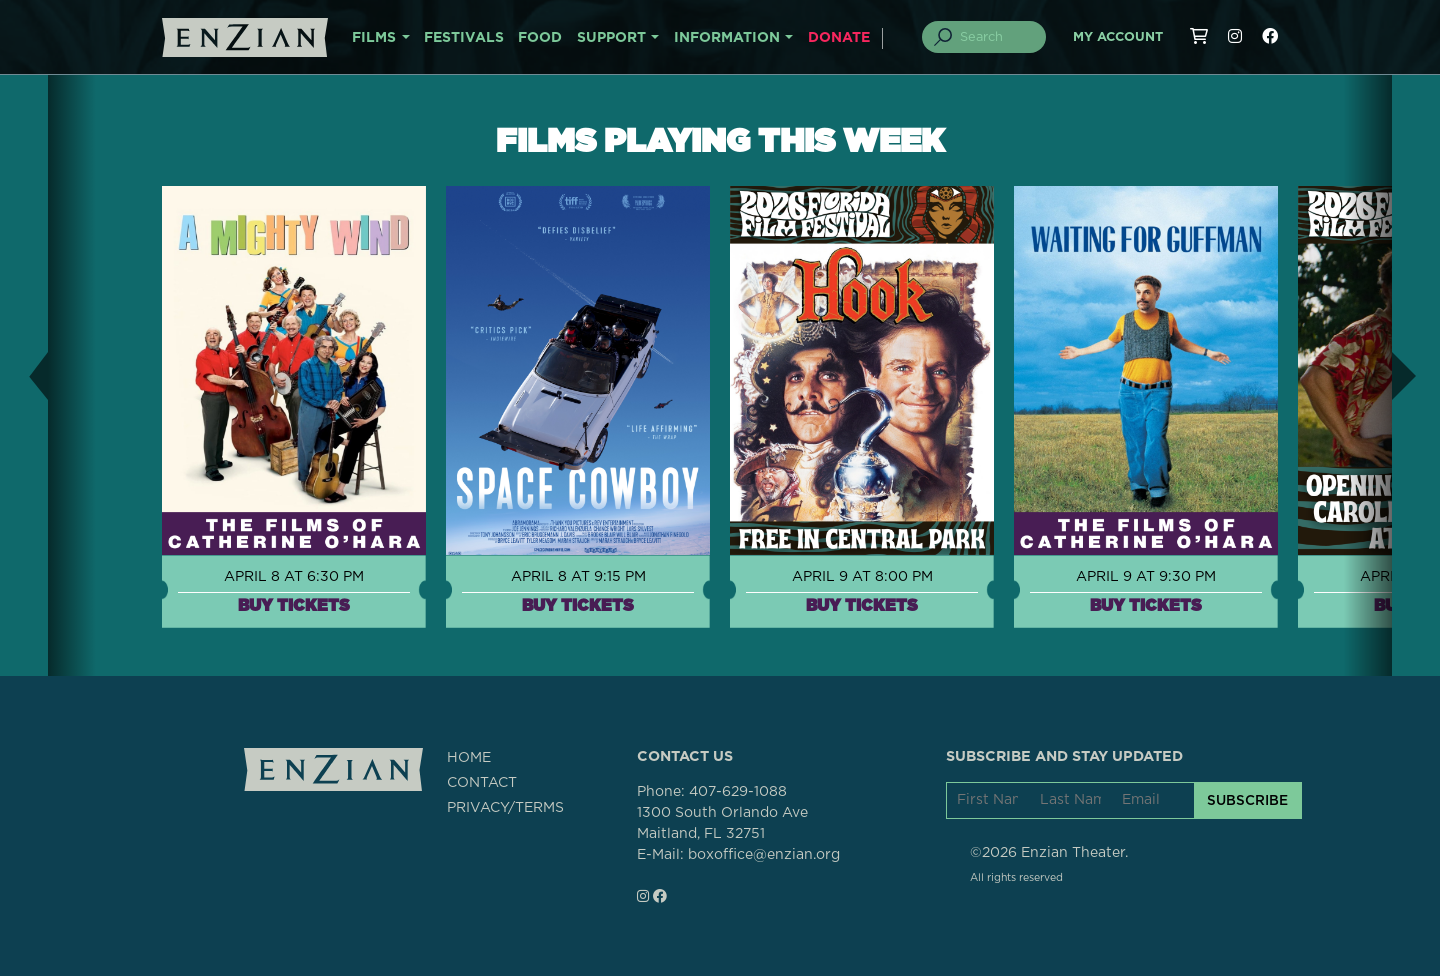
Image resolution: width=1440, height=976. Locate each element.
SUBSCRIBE (1247, 800)
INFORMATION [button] (727, 38)
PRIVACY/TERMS (505, 808)
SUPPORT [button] (611, 38)
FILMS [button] (374, 38)
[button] (24, 375)
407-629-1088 (738, 792)
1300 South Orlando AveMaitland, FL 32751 (722, 823)
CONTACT (482, 783)
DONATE (839, 38)
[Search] (996, 37)
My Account (1118, 37)
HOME (469, 758)
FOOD (540, 38)
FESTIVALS (464, 38)
